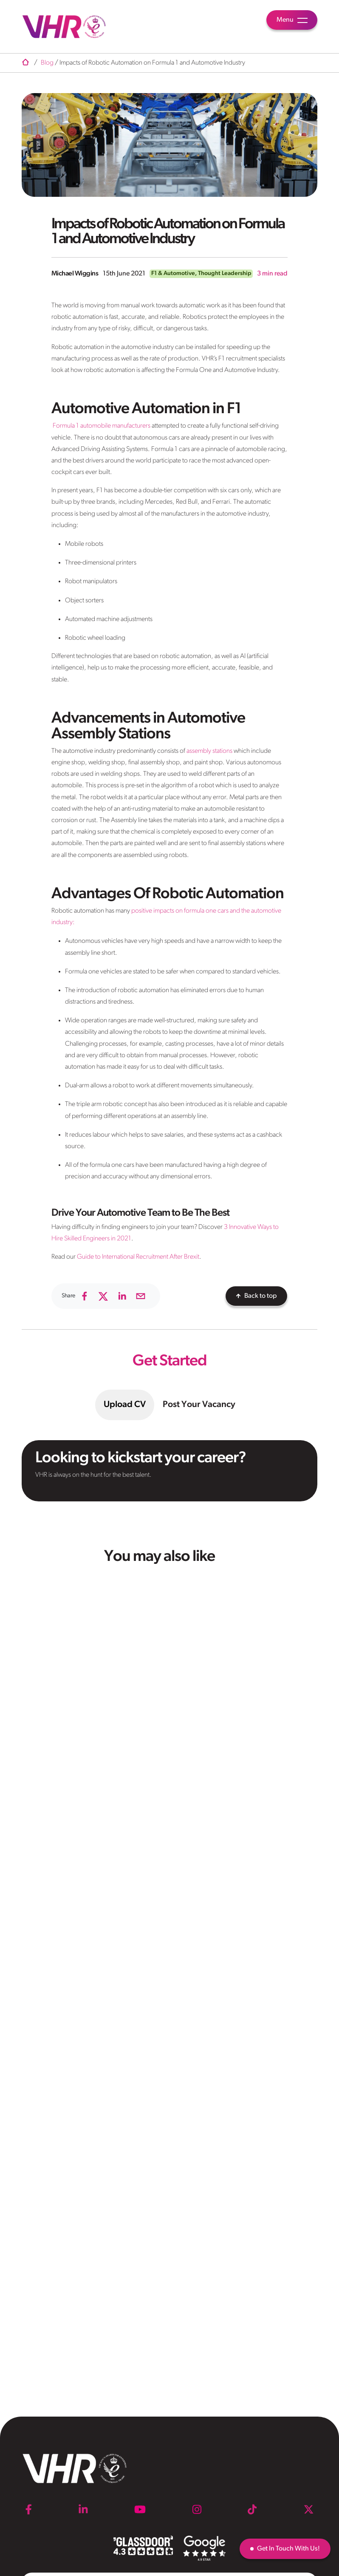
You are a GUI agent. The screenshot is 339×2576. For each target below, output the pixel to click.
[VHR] (64, 26)
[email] (140, 1296)
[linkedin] (122, 1296)
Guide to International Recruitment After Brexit (138, 1257)
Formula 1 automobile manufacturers (101, 426)
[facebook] (84, 1296)
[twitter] (103, 1296)
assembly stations (209, 751)
